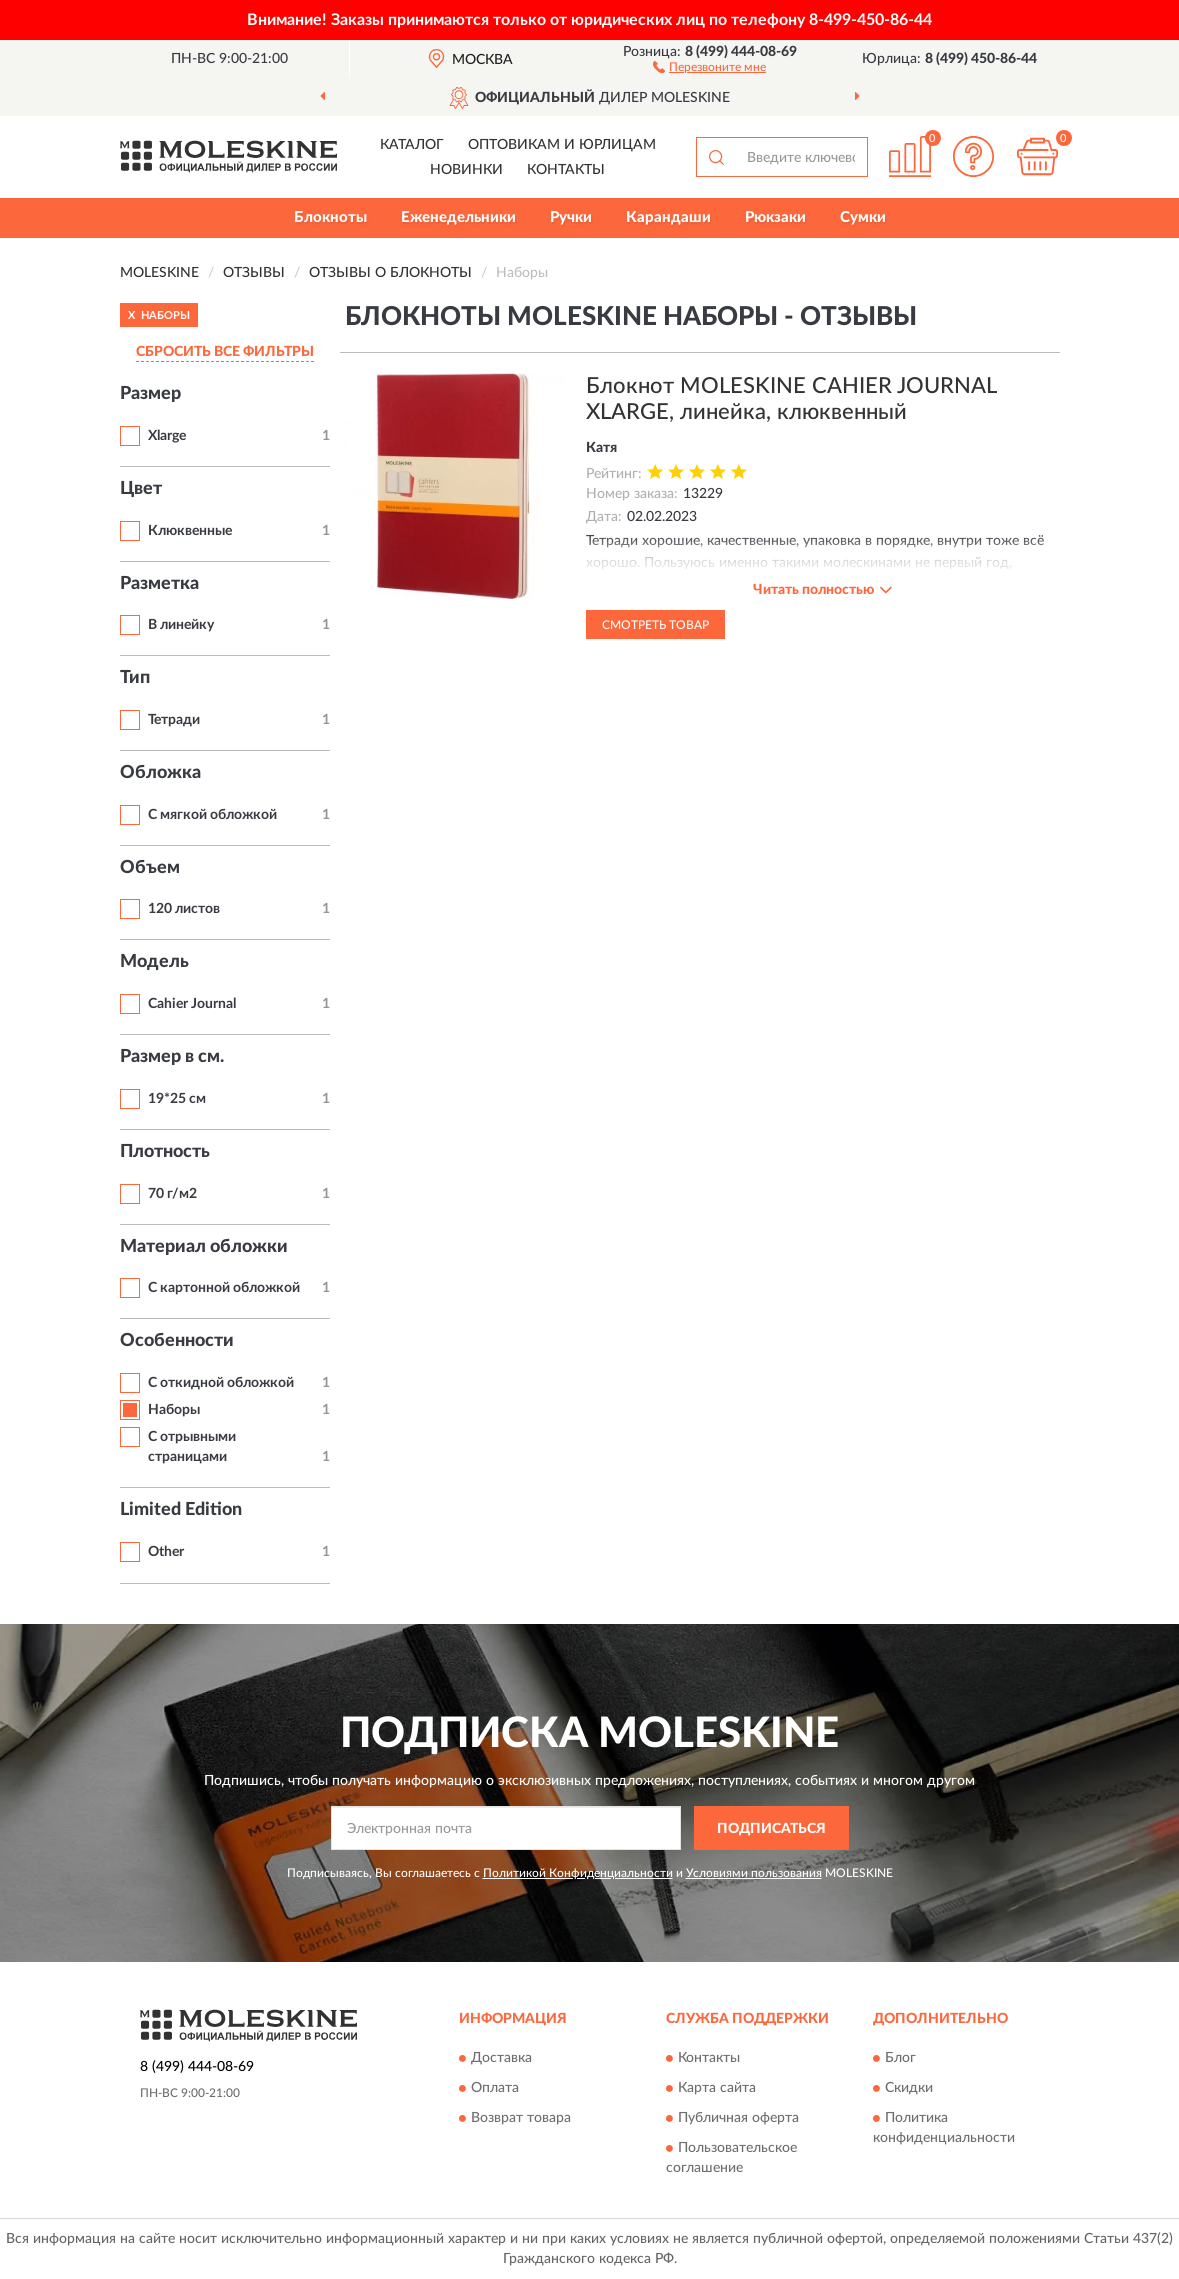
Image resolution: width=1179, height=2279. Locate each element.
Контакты (566, 170)
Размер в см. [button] (172, 1057)
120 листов (184, 909)
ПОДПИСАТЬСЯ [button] (771, 1829)
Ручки (571, 217)
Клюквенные (190, 531)
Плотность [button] (165, 1152)
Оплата (495, 2088)
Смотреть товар (655, 625)
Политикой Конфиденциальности (578, 1873)
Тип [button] (135, 678)
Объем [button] (150, 868)
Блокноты (330, 217)
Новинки (466, 170)
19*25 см (177, 1099)
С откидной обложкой (221, 1383)
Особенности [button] (177, 1341)
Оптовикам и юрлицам (562, 145)
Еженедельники (458, 217)
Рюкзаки (775, 217)
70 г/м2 (172, 1194)
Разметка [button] (159, 584)
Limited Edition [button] (181, 1510)
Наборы (174, 1410)
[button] (709, 66)
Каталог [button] (412, 145)
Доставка (501, 2058)
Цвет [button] (141, 489)
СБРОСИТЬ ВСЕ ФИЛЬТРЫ (225, 352)
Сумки (863, 217)
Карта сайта (717, 2088)
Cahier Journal (192, 1004)
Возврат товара (521, 2118)
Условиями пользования (754, 1873)
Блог (900, 2058)
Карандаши (668, 217)
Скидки (909, 2088)
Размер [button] (150, 394)
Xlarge (167, 436)
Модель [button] (154, 962)
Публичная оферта (738, 2118)
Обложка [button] (160, 773)
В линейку (181, 625)
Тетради (174, 720)
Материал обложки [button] (204, 1247)
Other (166, 1552)
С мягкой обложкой (212, 815)
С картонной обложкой (224, 1288)
